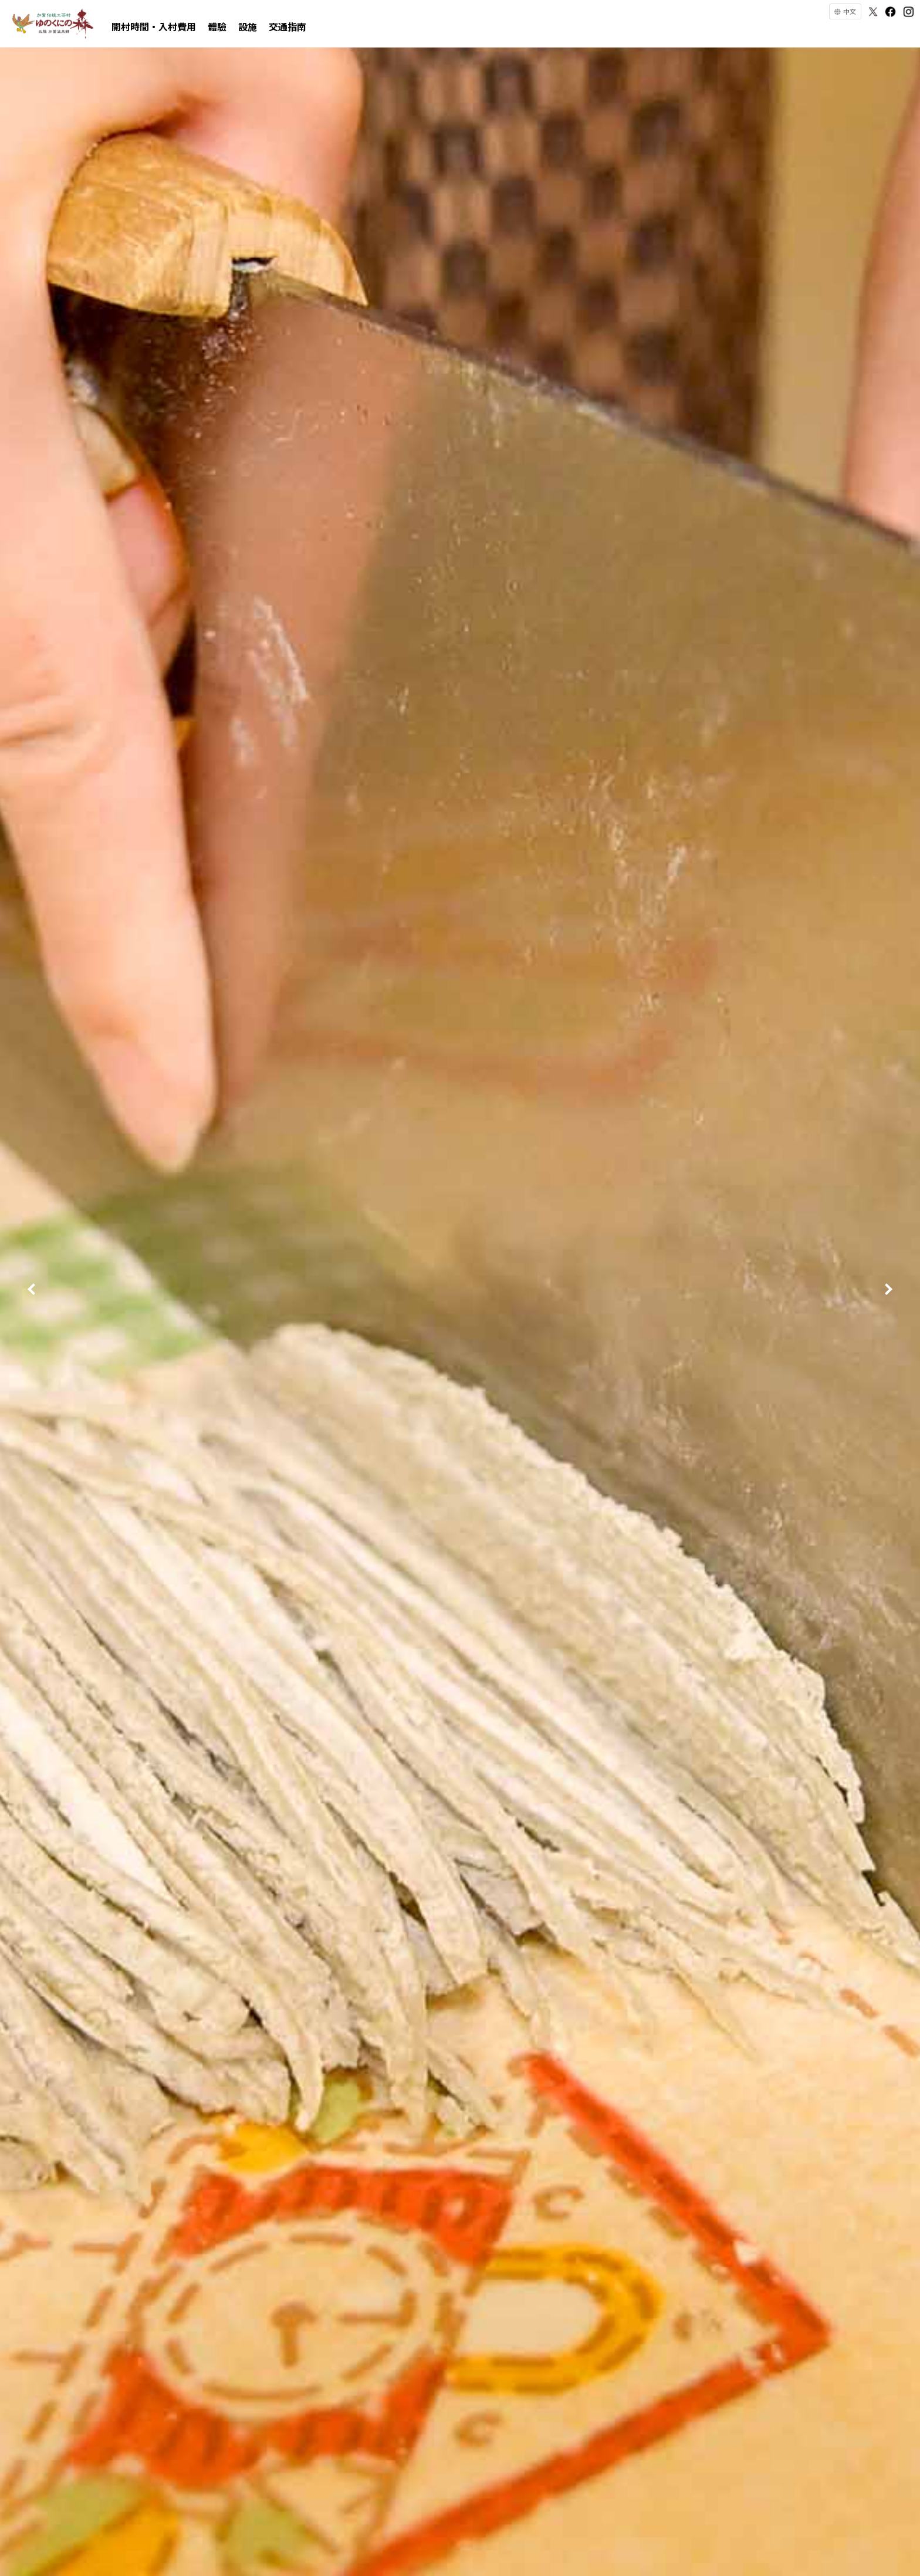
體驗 (217, 26)
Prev (30, 1288)
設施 (247, 26)
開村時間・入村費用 (153, 26)
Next (889, 1288)
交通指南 (287, 26)
